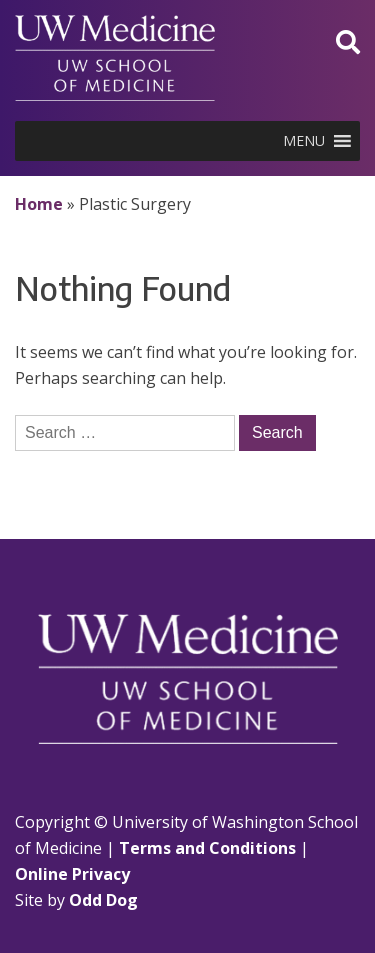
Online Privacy (72, 874)
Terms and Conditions (207, 848)
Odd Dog (103, 900)
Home (39, 204)
